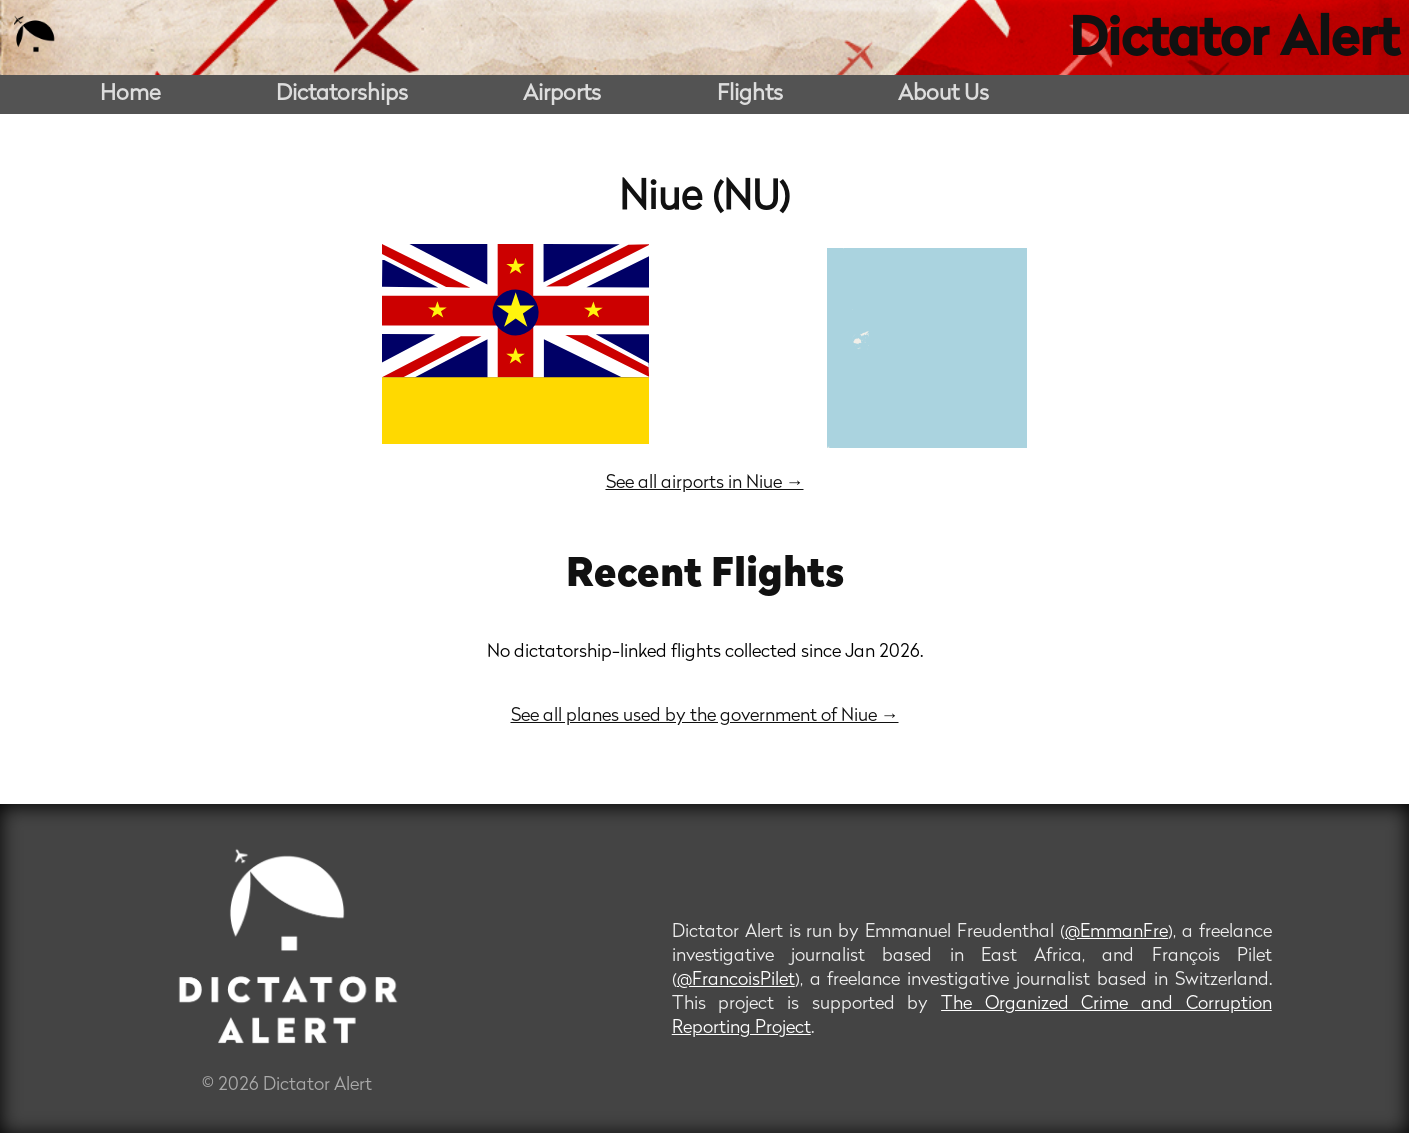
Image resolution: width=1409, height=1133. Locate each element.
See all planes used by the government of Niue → (705, 716)
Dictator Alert (1234, 42)
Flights (750, 94)
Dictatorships (342, 94)
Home (130, 94)
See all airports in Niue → (705, 483)
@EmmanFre (1116, 932)
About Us (943, 94)
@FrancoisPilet (736, 980)
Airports (562, 94)
